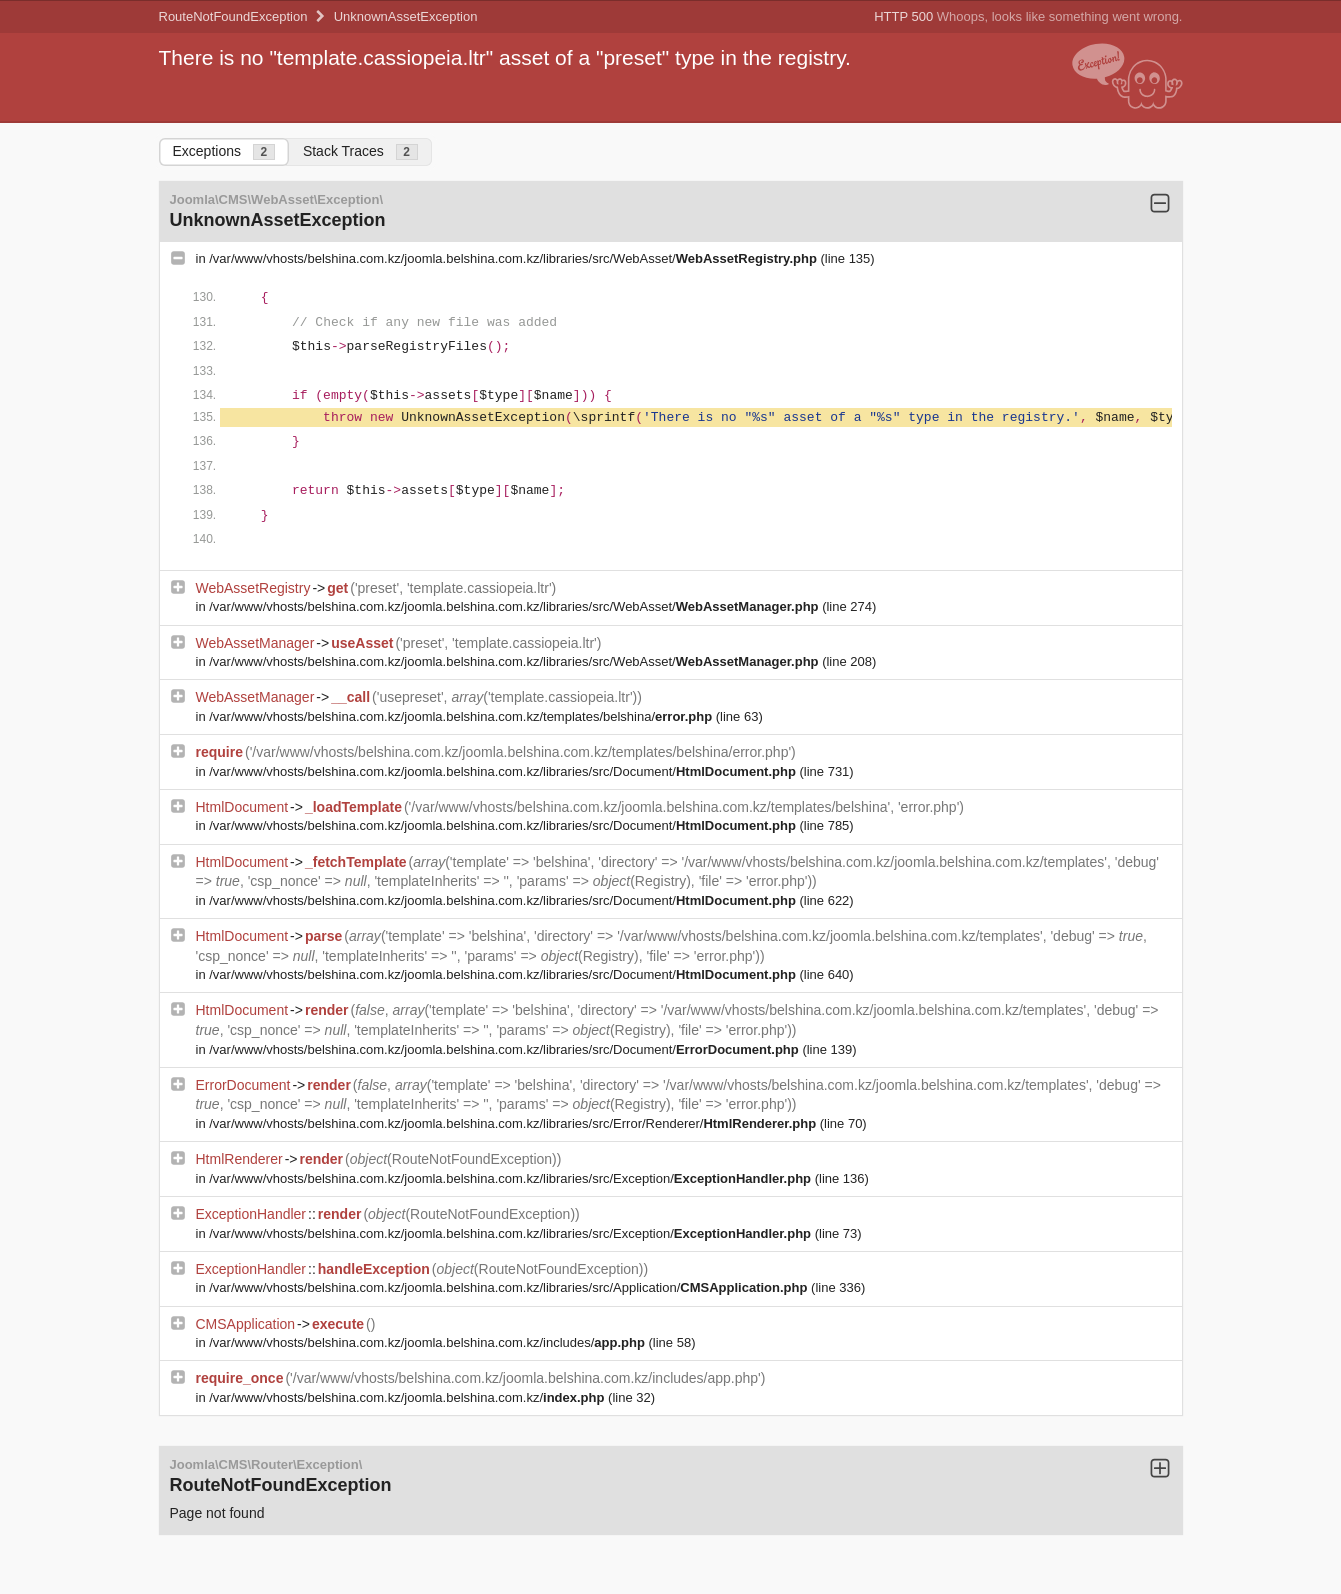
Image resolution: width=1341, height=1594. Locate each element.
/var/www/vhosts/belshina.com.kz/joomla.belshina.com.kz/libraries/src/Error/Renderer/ (514, 1123)
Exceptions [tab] (224, 151)
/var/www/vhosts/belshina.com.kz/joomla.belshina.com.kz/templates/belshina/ (462, 716)
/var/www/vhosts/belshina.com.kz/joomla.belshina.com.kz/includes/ (428, 1342)
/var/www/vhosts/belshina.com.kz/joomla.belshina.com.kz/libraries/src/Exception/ (511, 1178)
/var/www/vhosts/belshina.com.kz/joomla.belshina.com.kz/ (408, 1397)
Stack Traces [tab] (360, 151)
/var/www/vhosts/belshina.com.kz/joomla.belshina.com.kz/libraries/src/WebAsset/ (514, 258)
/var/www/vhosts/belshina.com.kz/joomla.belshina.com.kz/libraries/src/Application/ (510, 1287)
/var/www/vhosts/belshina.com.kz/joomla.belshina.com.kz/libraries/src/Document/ (504, 771)
